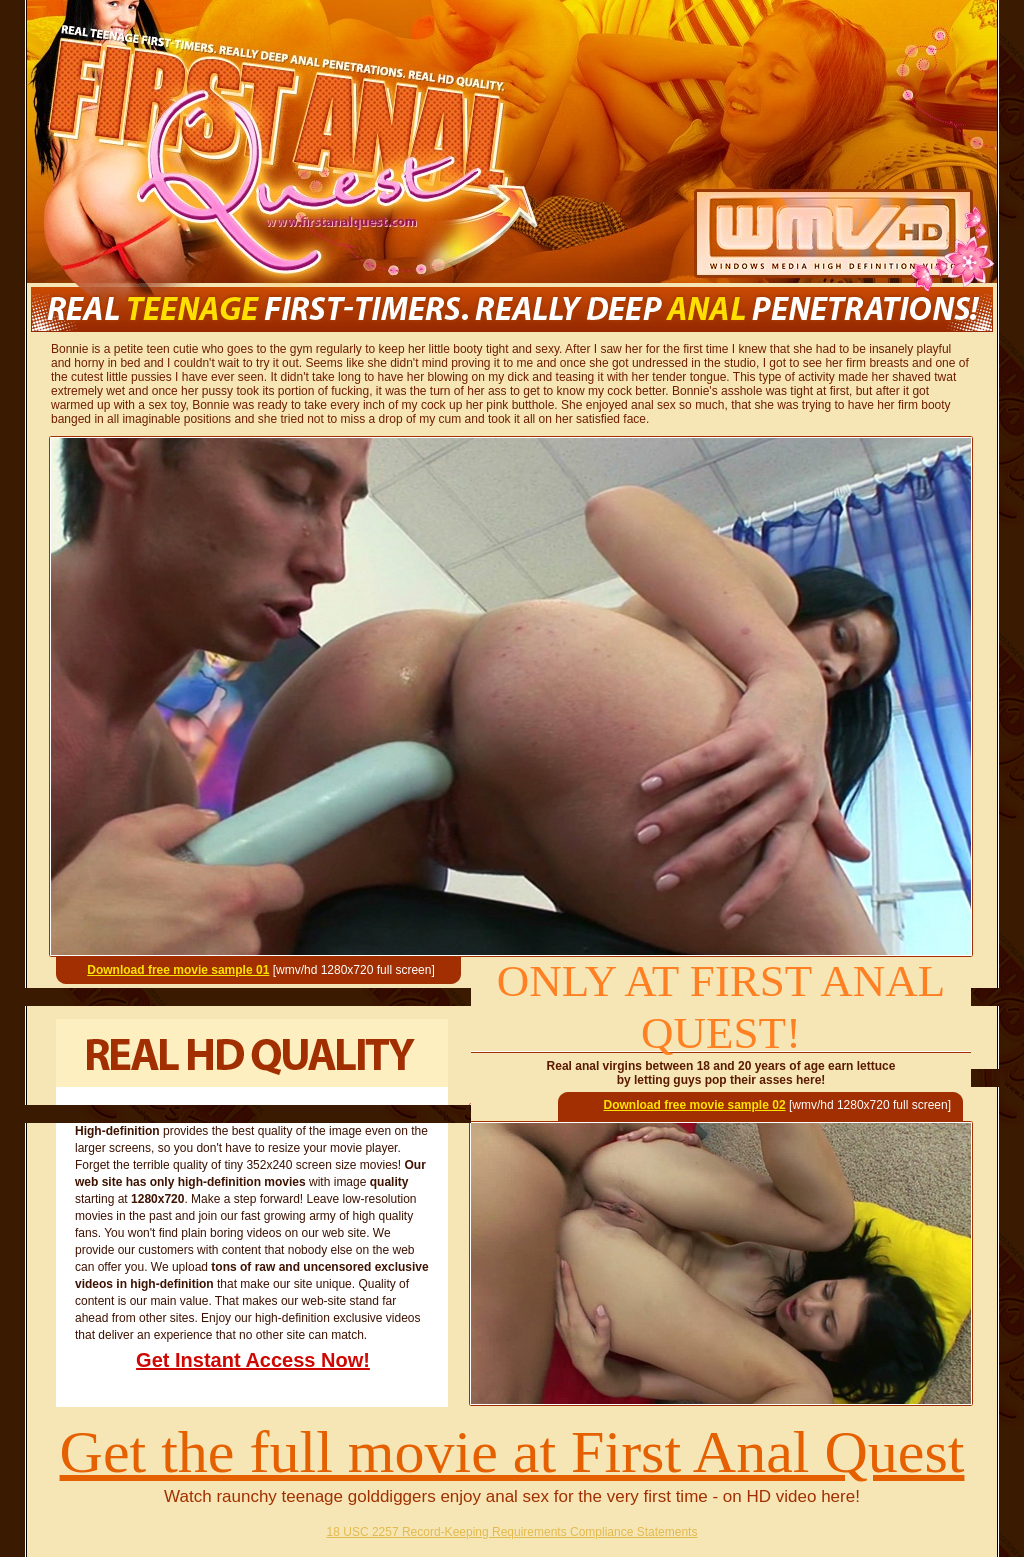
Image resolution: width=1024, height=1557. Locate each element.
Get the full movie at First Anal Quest (512, 1452)
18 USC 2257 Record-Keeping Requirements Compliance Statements (512, 1532)
